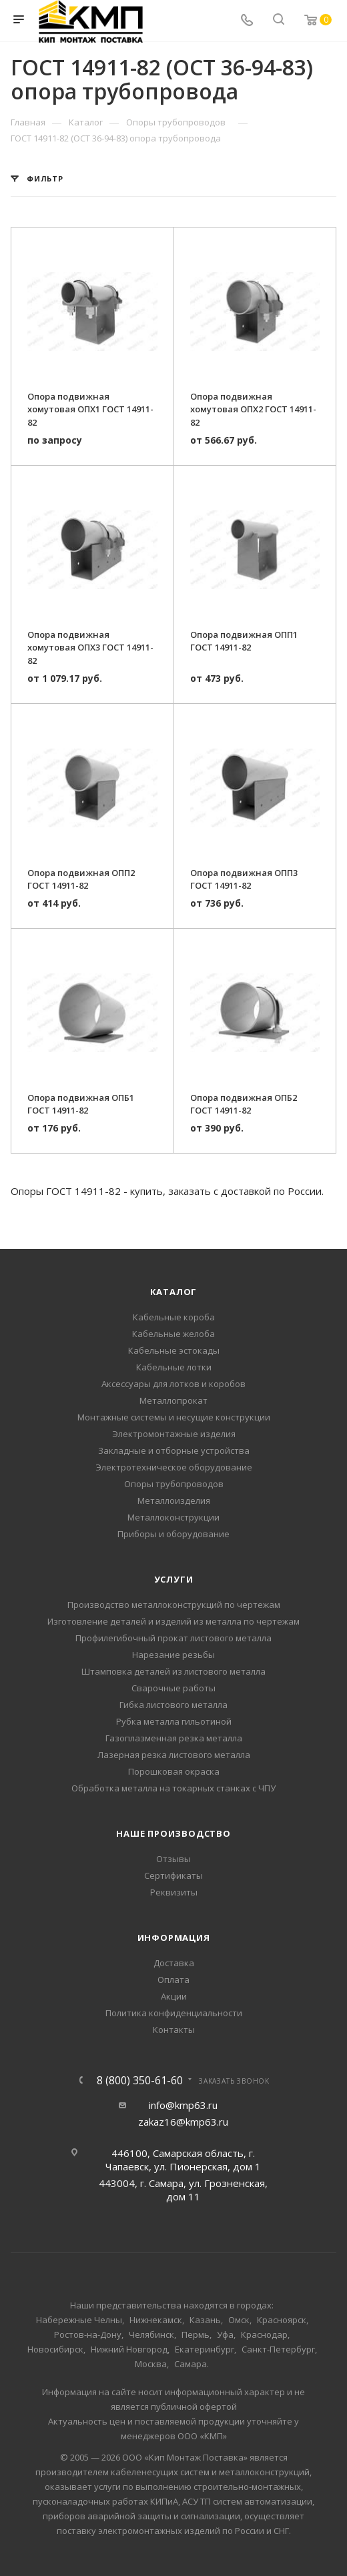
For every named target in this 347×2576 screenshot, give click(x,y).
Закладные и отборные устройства (174, 1450)
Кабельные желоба (173, 1334)
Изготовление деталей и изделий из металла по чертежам (173, 1621)
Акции (174, 1996)
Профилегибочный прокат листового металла (173, 1638)
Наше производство (173, 1833)
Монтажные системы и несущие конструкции (173, 1417)
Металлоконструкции (173, 1517)
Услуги (174, 1579)
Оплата (173, 1980)
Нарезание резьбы (173, 1655)
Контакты (174, 2030)
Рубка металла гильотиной (174, 1721)
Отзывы (173, 1859)
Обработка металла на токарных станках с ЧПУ (173, 1788)
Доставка (173, 1963)
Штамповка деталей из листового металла (173, 1671)
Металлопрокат (173, 1400)
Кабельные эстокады (174, 1350)
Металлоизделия (173, 1500)
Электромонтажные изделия (174, 1434)
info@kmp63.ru (183, 2105)
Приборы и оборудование (173, 1534)
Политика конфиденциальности (173, 2013)
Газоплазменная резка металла (173, 1738)
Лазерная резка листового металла (173, 1755)
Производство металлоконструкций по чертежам (173, 1605)
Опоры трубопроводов (174, 1484)
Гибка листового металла (173, 1705)
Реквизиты (174, 1892)
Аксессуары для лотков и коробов (173, 1384)
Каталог (174, 1292)
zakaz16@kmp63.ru (183, 2121)
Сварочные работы (173, 1688)
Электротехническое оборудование (173, 1467)
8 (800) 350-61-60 (140, 2080)
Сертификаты (173, 1875)
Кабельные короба (174, 1317)
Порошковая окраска (174, 1771)
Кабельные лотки (174, 1367)
